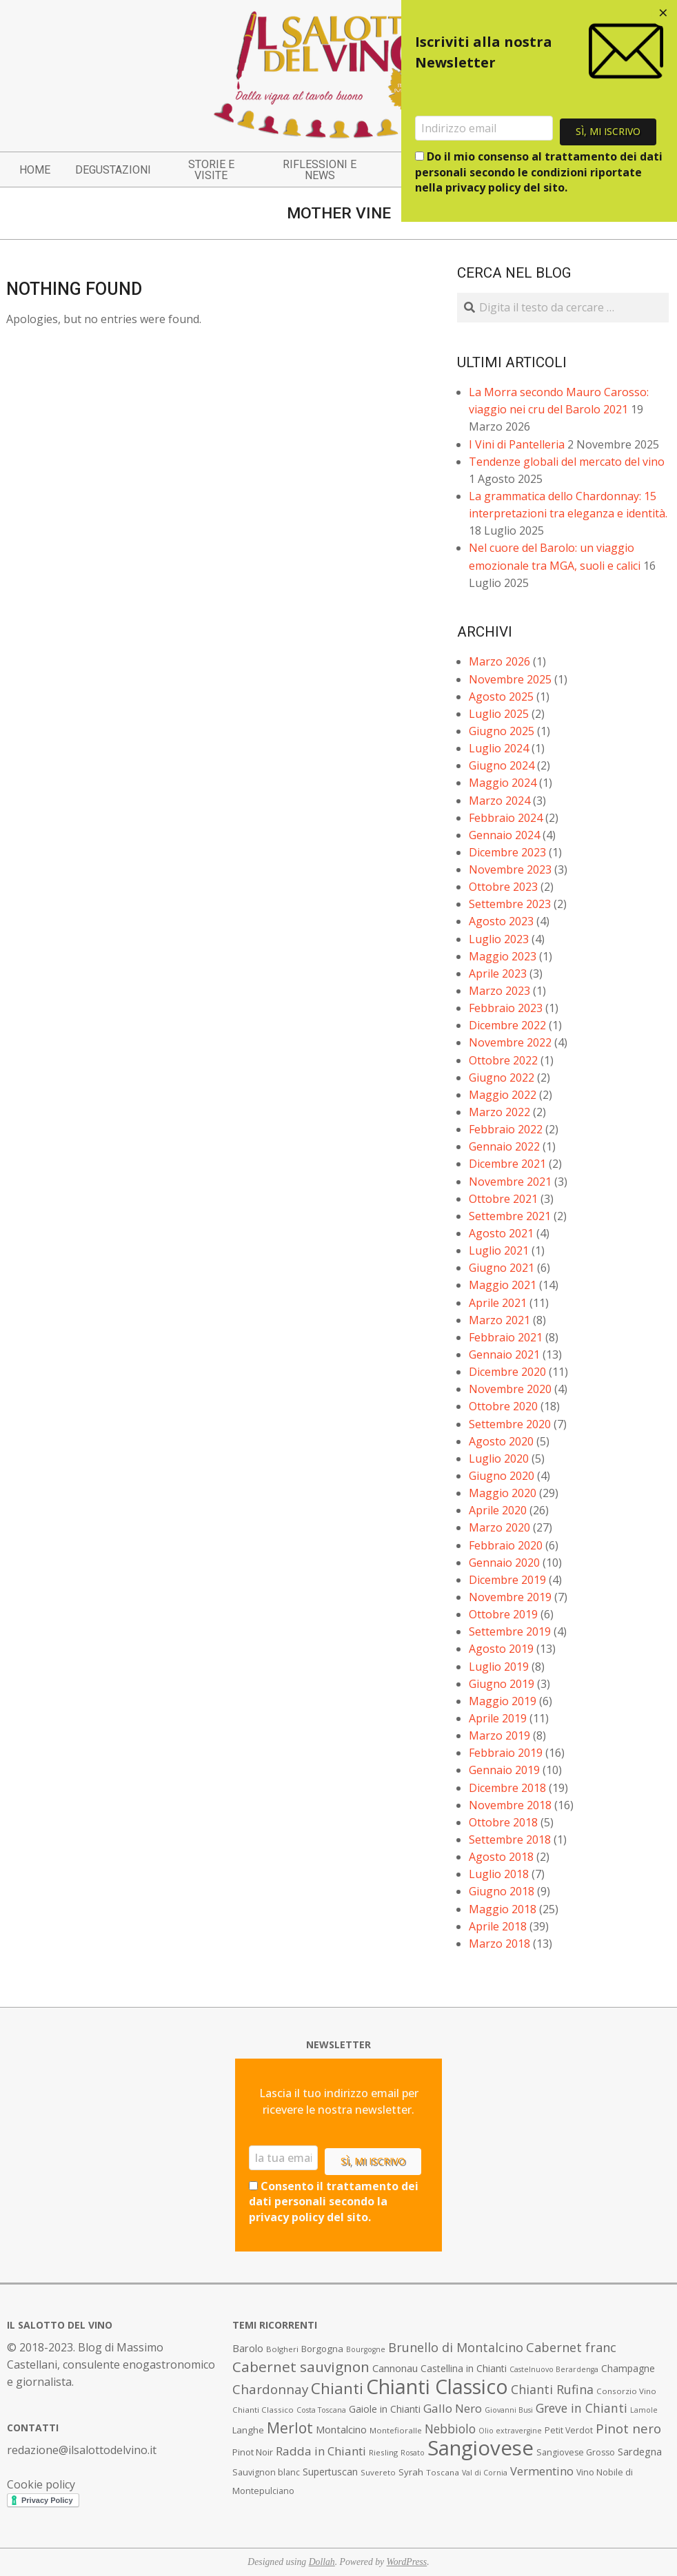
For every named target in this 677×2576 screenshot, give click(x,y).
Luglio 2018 (499, 1874)
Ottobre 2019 (503, 1614)
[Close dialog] (663, 13)
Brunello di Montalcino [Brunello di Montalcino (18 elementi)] (455, 2347)
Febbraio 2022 (506, 1129)
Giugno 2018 (501, 1891)
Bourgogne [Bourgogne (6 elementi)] (365, 2349)
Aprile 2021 (498, 1302)
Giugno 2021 (501, 1267)
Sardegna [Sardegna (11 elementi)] (640, 2451)
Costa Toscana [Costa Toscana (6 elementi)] (321, 2410)
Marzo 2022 (499, 1112)
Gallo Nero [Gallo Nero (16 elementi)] (452, 2408)
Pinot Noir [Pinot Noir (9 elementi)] (252, 2452)
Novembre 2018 (510, 1805)
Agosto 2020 (501, 1441)
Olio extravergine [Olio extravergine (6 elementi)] (510, 2430)
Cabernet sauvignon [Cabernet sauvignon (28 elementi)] (301, 2366)
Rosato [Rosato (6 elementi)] (413, 2452)
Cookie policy (41, 2484)
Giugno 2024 (501, 765)
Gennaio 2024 (504, 835)
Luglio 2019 (499, 1666)
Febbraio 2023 (506, 1008)
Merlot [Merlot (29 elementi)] (290, 2428)
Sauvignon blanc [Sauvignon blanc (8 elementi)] (266, 2472)
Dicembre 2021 (507, 1163)
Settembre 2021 (510, 1216)
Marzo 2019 (499, 1735)
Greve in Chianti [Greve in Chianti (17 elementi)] (581, 2408)
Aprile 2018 (498, 1926)
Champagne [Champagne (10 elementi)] (628, 2368)
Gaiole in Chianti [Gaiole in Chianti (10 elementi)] (385, 2408)
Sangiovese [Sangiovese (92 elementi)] (480, 2448)
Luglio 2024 (499, 748)
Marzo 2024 (499, 800)
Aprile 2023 (498, 973)
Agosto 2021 (501, 1233)
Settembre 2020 (510, 1424)
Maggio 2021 (502, 1284)
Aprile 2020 (498, 1510)
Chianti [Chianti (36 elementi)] (337, 2388)
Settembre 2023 (510, 903)
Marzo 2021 (499, 1320)
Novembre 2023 (510, 869)
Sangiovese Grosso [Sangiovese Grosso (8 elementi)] (575, 2452)
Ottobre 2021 (503, 1198)
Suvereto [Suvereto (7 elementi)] (378, 2472)
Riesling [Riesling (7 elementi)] (383, 2452)
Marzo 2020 (499, 1527)
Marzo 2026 (499, 661)
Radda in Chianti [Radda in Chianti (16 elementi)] (321, 2451)
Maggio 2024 (502, 782)
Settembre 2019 (510, 1631)
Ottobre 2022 (503, 1060)
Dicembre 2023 (507, 852)
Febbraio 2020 (506, 1545)
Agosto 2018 (501, 1856)
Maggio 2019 (502, 1701)
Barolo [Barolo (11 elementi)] (247, 2348)
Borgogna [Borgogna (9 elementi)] (322, 2348)
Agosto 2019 (501, 1648)
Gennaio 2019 (504, 1770)
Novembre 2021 (510, 1181)
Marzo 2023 (499, 990)
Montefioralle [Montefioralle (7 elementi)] (396, 2430)
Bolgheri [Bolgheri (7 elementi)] (282, 2349)
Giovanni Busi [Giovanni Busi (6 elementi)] (509, 2410)
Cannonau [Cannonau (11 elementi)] (395, 2368)
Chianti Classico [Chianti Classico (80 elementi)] (437, 2386)
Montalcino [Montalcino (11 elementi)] (341, 2429)
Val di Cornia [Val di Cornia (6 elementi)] (484, 2472)
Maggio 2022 (502, 1094)
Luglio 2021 (499, 1250)
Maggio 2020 (502, 1493)
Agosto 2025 (501, 696)
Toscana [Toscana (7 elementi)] (442, 2472)
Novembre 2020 (510, 1389)
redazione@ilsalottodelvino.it (81, 2449)
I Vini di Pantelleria (517, 444)
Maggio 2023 (502, 956)
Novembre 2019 (510, 1597)
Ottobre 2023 (503, 886)
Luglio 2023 (499, 939)
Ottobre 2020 (503, 1406)
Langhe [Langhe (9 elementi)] (248, 2430)
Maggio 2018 (502, 1909)
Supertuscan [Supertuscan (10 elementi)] (330, 2471)
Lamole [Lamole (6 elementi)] (644, 2410)
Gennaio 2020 (504, 1562)
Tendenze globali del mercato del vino (567, 461)
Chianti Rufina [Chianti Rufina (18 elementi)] (552, 2389)
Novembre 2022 (510, 1042)
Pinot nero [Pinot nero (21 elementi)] (628, 2429)
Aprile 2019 (498, 1718)
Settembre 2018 (510, 1839)
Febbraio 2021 (506, 1337)
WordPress (407, 2562)
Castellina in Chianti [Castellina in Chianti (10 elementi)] (464, 2368)
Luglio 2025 (499, 713)
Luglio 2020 (499, 1458)
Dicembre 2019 (507, 1579)
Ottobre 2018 (503, 1822)
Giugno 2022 (501, 1077)
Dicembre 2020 (507, 1371)
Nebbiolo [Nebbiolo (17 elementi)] (450, 2428)
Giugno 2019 (501, 1683)
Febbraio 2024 (506, 817)
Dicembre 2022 (507, 1025)
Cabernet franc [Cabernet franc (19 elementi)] (571, 2347)
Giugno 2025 (501, 731)
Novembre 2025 (510, 679)
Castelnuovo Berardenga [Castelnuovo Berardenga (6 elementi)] (553, 2369)
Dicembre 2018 (507, 1787)
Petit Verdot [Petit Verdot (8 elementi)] (569, 2430)
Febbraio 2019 (506, 1752)
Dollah (322, 2562)
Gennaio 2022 (504, 1146)
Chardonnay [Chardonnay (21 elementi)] (270, 2389)
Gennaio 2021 (504, 1354)
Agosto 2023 (501, 921)
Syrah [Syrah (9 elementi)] (410, 2472)
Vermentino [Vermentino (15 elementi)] (542, 2471)
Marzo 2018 (499, 1943)
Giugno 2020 (501, 1475)
